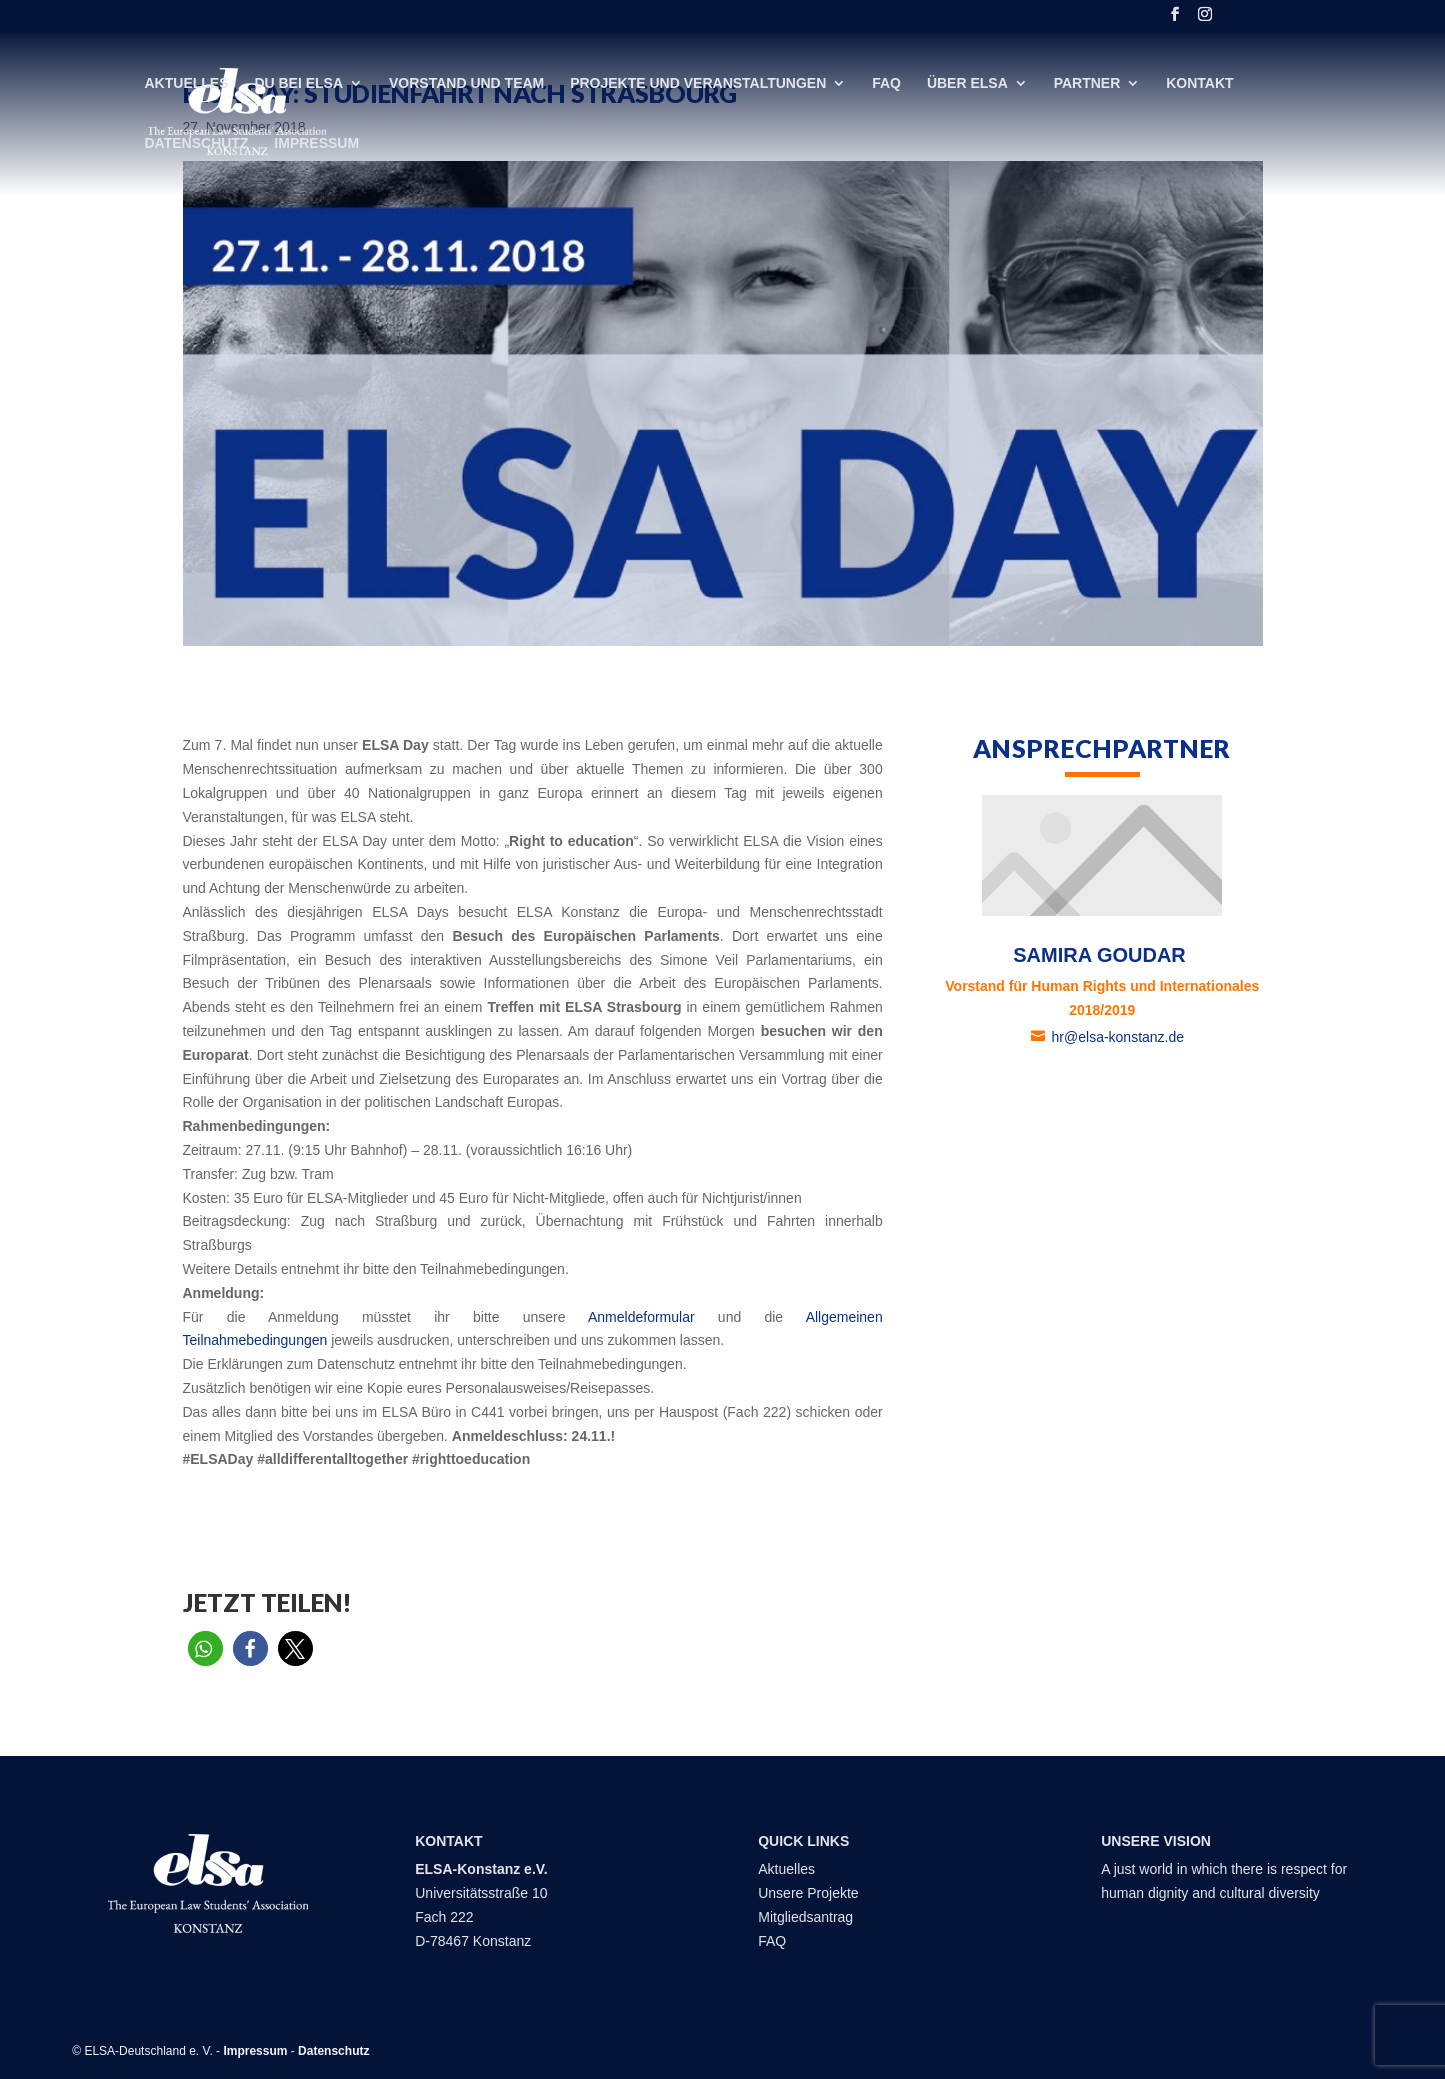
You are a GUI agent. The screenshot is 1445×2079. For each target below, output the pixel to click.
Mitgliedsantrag (805, 1917)
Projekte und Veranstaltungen (698, 83)
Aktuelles (187, 83)
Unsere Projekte (808, 1893)
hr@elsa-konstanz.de (1120, 1037)
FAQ (886, 83)
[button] (205, 1648)
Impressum (316, 143)
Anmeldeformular (641, 1317)
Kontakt (1199, 83)
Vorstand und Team (466, 83)
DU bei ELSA (298, 83)
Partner (1087, 83)
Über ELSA (967, 83)
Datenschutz (197, 143)
